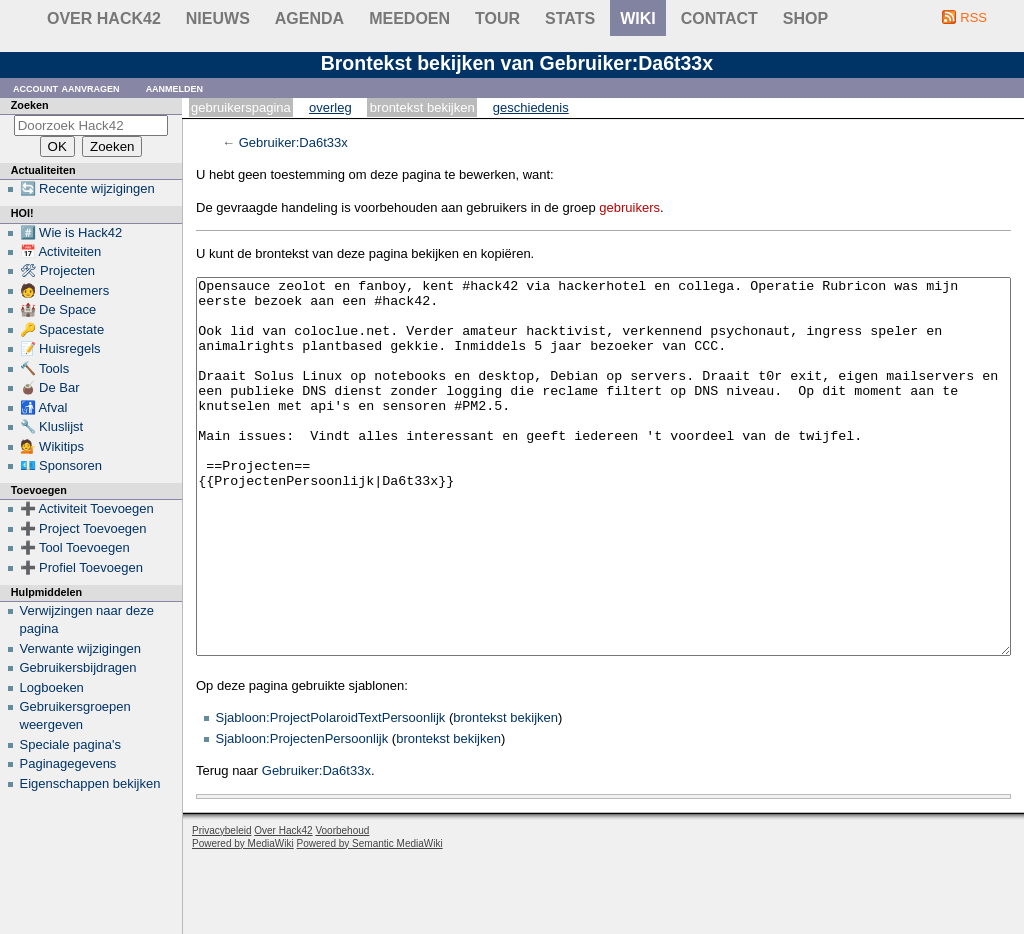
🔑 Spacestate (62, 329)
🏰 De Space (58, 309)
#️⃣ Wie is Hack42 (71, 232)
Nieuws (218, 18)
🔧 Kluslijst (52, 426)
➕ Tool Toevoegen (75, 547)
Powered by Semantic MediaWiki (370, 918)
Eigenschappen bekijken (90, 783)
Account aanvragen (66, 87)
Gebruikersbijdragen (78, 667)
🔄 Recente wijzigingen (87, 188)
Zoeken (30, 105)
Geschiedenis (531, 107)
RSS (973, 17)
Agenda (309, 18)
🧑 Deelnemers (65, 290)
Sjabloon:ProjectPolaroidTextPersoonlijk (331, 792)
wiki (638, 18)
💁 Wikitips (52, 446)
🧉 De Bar (50, 387)
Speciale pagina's (71, 744)
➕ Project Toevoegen (83, 528)
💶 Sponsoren (61, 465)
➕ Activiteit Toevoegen (87, 508)
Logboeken (52, 687)
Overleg (330, 107)
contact (719, 18)
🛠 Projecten (58, 270)
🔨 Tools (45, 368)
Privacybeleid (221, 905)
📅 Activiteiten (61, 251)
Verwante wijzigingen (80, 648)
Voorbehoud (342, 905)
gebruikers (629, 207)
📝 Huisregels (60, 348)
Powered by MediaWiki (243, 918)
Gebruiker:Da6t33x (293, 142)
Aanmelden (175, 87)
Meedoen (409, 18)
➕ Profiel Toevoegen (81, 567)
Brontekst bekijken (422, 107)
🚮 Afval (44, 407)
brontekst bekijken (505, 792)
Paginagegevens (68, 763)
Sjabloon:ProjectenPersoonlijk (302, 813)
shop (805, 18)
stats (570, 18)
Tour (497, 18)
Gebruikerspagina (241, 107)
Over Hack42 (104, 18)
